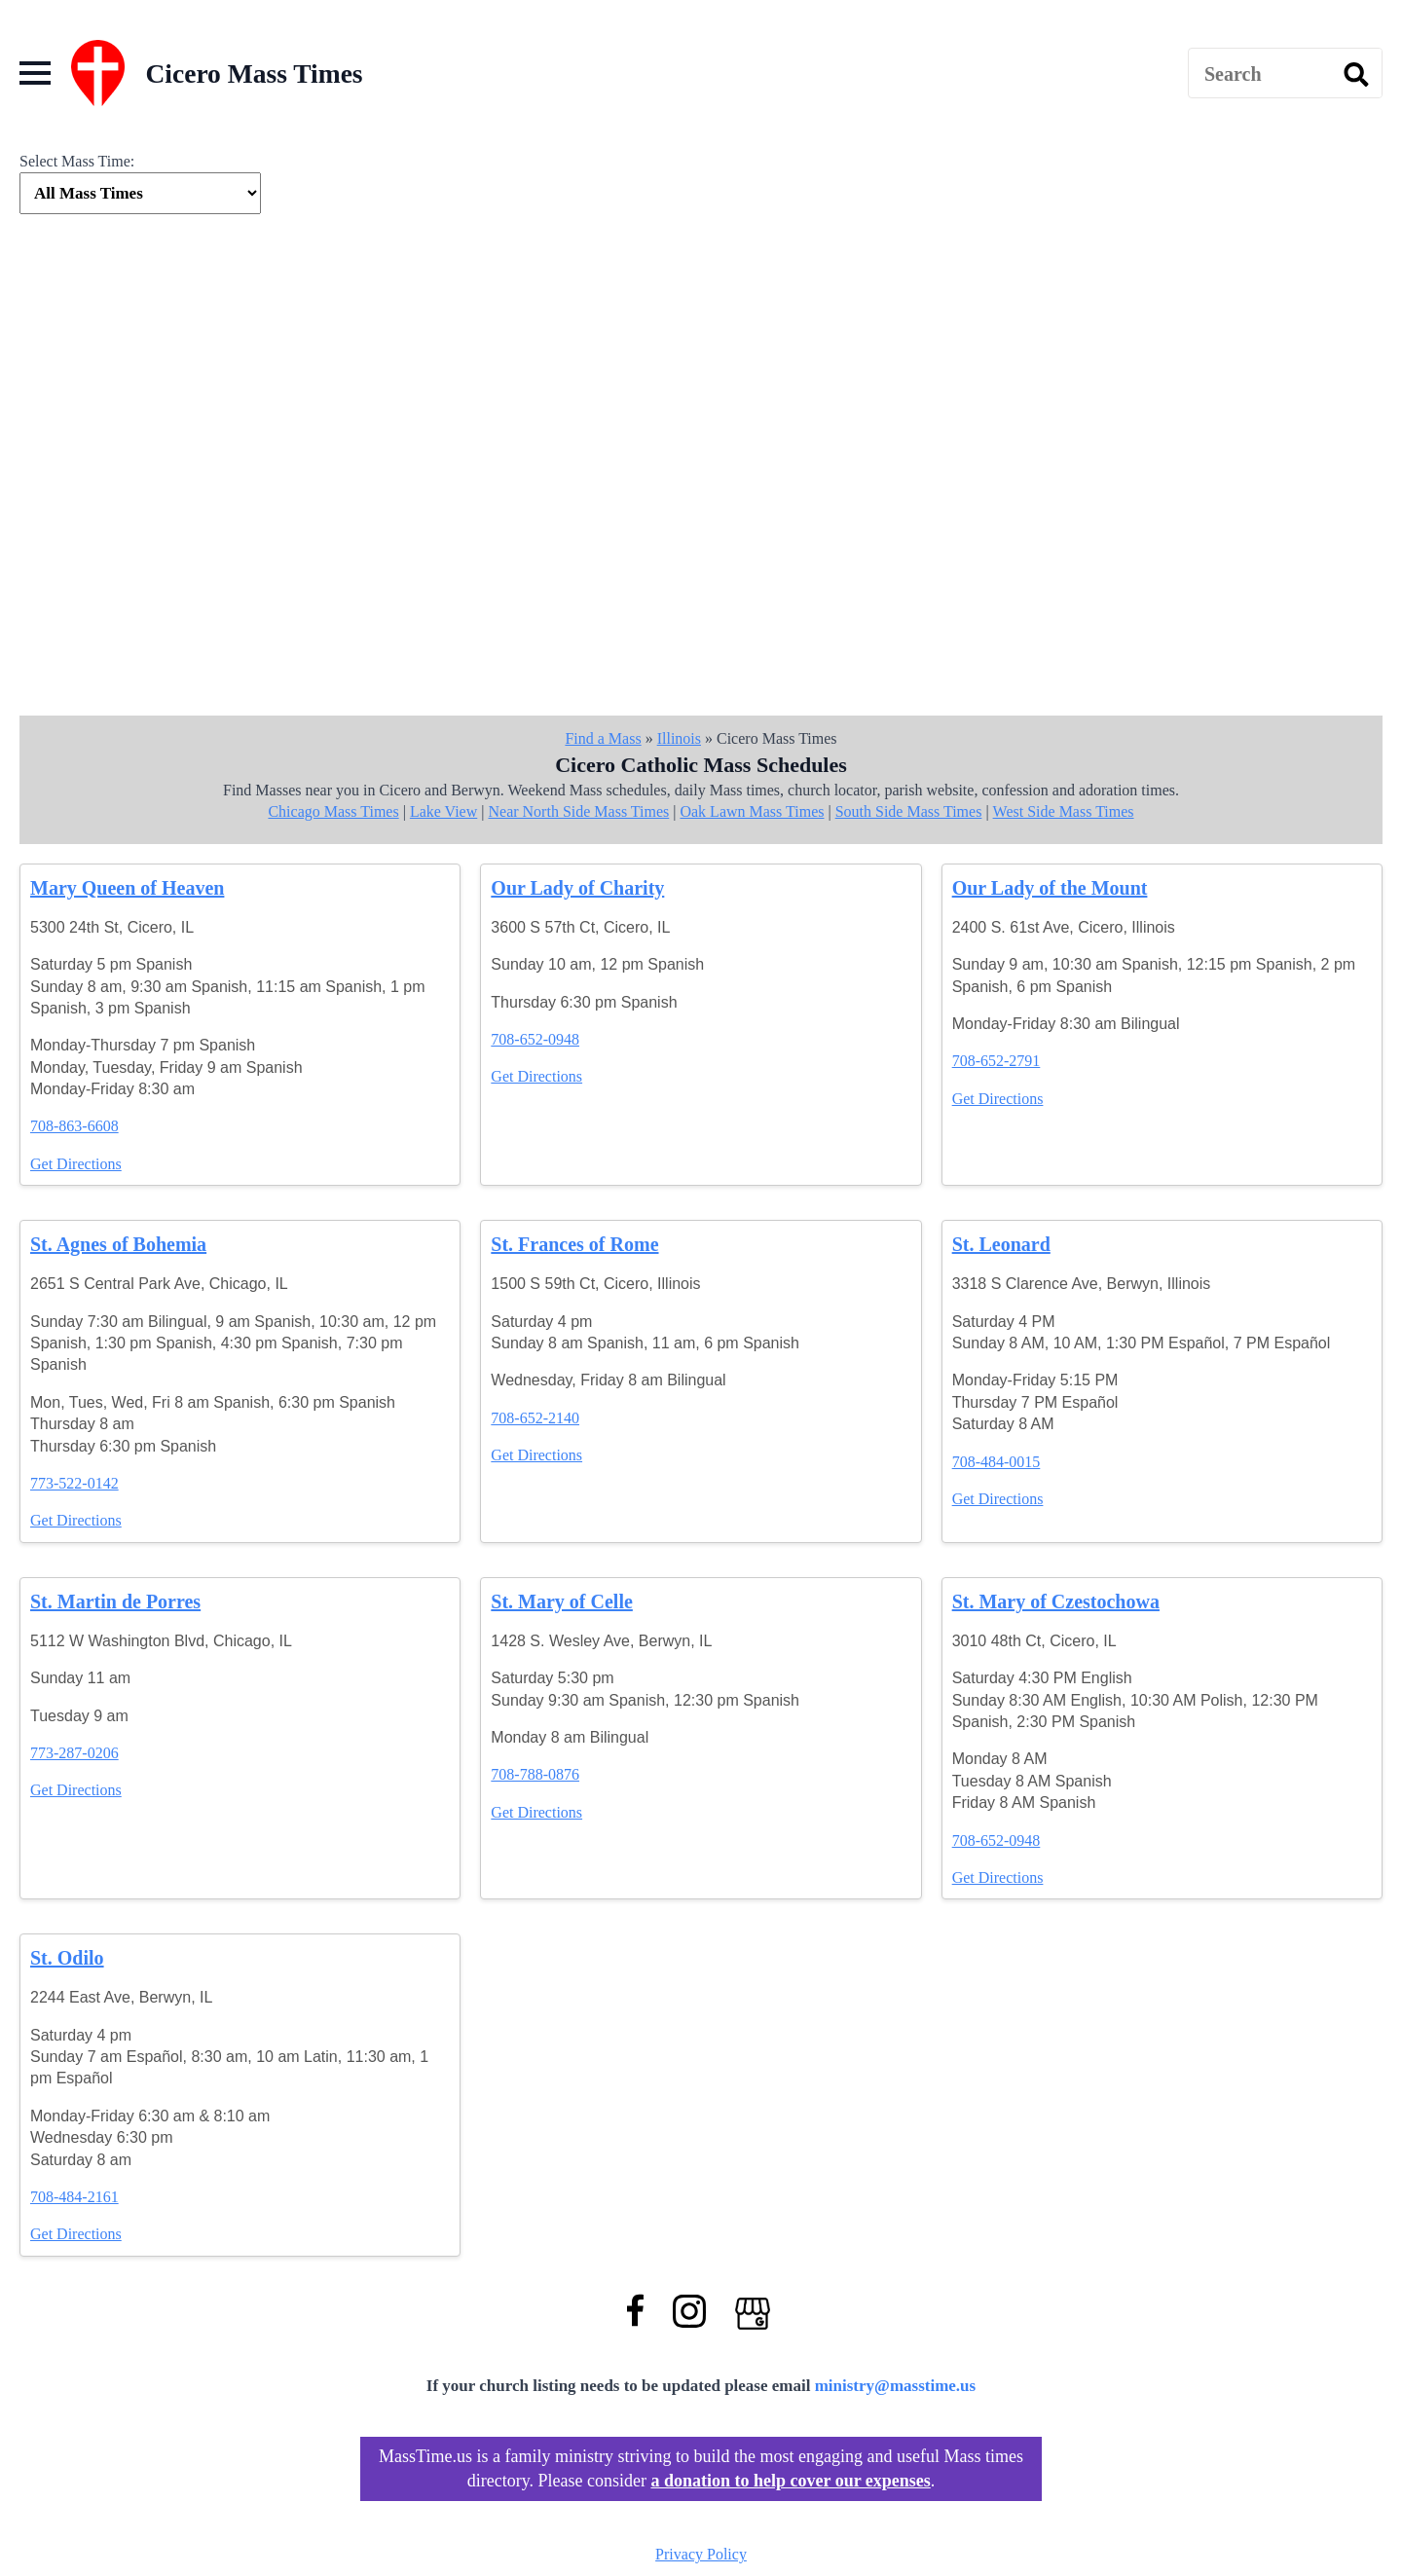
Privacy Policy (701, 2554)
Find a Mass (603, 738)
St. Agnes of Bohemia (118, 1244)
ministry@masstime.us (896, 2385)
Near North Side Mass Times (578, 811)
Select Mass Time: (76, 161)
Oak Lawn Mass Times (752, 811)
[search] (1356, 74)
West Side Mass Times (1063, 811)
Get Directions (76, 1164)
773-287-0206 (74, 1753)
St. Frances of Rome (574, 1244)
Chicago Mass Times (333, 811)
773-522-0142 (74, 1483)
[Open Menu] (35, 73)
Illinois (679, 738)
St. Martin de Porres (115, 1601)
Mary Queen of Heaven (127, 888)
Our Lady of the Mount (1050, 888)
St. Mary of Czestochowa (1056, 1601)
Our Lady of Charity (577, 888)
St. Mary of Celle (562, 1601)
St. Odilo (67, 1958)
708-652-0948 (535, 1039)
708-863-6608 (74, 1126)
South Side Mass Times (908, 811)
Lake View (443, 811)
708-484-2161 (74, 2197)
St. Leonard (1001, 1244)
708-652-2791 (996, 1060)
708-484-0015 (996, 1462)
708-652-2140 (535, 1418)
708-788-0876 (535, 1774)
